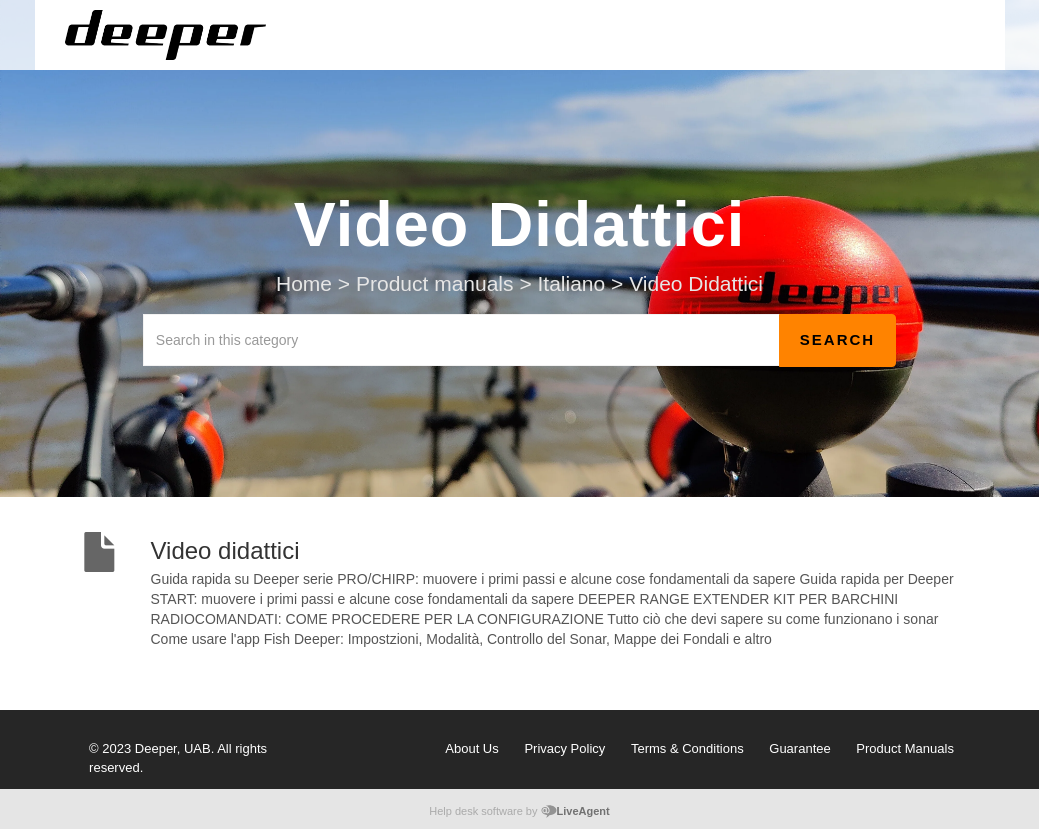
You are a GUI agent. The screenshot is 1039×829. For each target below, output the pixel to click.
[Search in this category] (461, 340)
